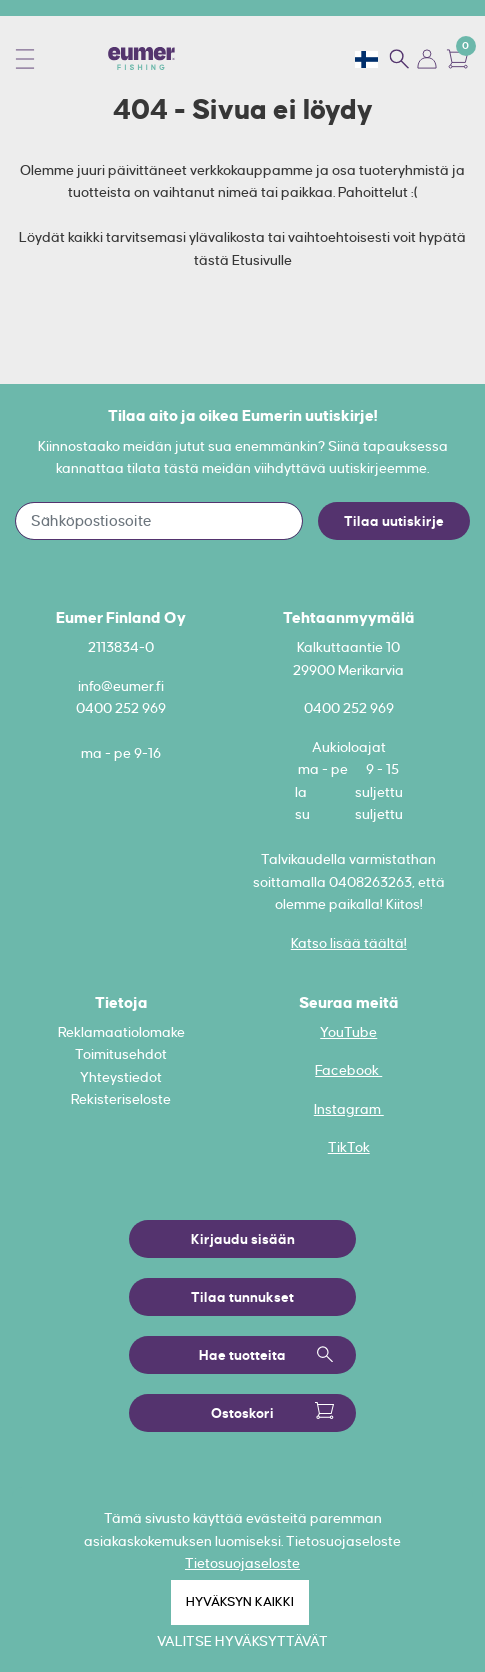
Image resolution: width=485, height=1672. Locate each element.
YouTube (348, 1032)
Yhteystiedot (121, 1077)
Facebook (348, 1070)
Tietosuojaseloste (242, 1563)
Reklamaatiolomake (121, 1032)
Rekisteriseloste (121, 1099)
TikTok (349, 1147)
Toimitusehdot (121, 1054)
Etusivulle (262, 260)
